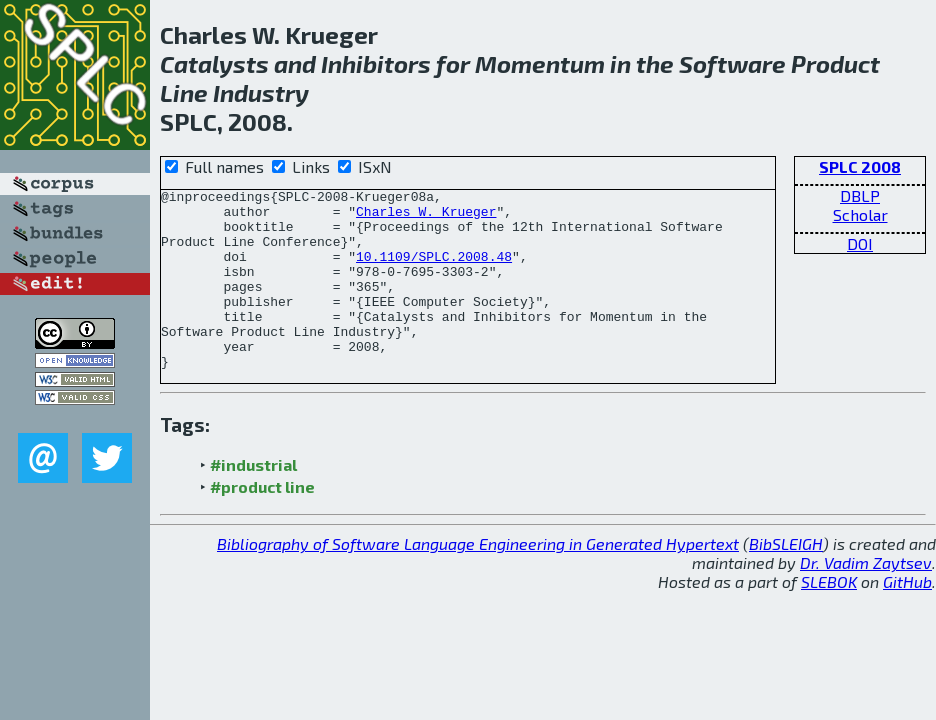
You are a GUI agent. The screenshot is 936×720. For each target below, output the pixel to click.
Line (184, 92)
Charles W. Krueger (426, 217)
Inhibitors (376, 63)
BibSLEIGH (786, 579)
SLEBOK (829, 617)
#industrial (253, 500)
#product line (262, 522)
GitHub (907, 617)
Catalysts (214, 63)
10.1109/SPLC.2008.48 (434, 271)
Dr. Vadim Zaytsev (866, 598)
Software (732, 63)
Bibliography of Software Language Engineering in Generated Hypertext (478, 579)
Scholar (860, 214)
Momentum (540, 63)
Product (835, 63)
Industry (261, 92)
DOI (860, 243)
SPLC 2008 (860, 166)
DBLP (860, 195)
